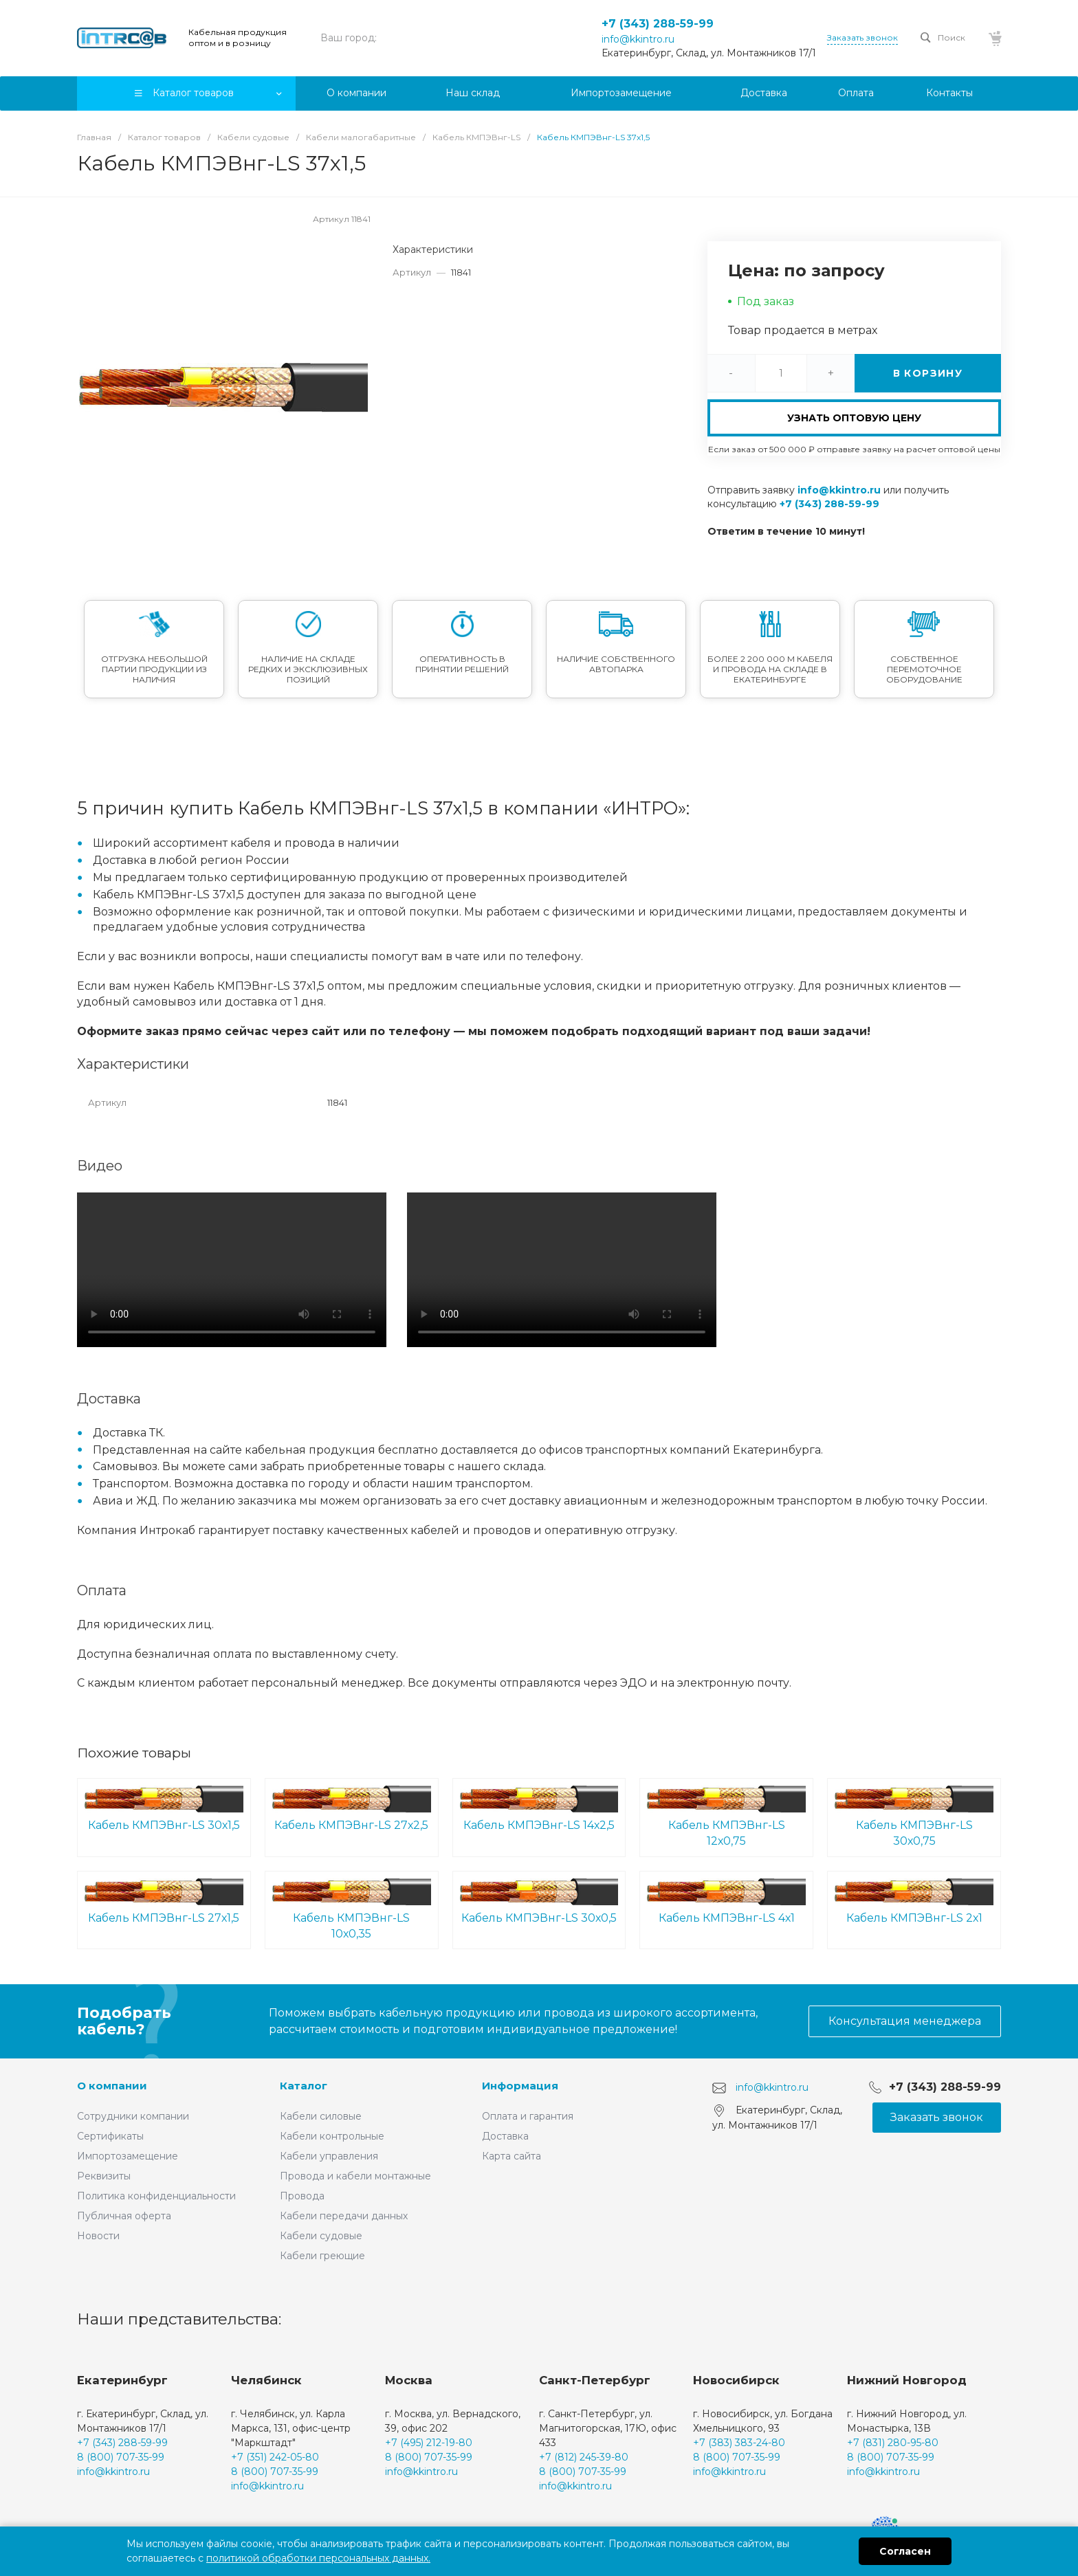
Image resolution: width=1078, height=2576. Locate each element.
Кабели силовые (321, 2116)
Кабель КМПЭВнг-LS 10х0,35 (351, 1909)
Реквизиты (104, 2176)
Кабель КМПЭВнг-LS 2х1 (914, 1901)
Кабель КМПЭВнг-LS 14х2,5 (539, 1809)
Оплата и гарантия (527, 2116)
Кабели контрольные (332, 2136)
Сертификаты (110, 2136)
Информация (520, 2085)
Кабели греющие (322, 2256)
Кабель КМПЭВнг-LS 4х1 (726, 1901)
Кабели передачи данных (344, 2216)
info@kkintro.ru (638, 39)
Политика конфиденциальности (156, 2196)
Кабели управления (329, 2156)
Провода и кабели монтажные (355, 2176)
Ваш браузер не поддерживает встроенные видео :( (231, 1269)
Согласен (905, 2551)
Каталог (303, 2085)
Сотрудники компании (133, 2116)
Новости (98, 2236)
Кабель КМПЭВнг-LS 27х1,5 (164, 1901)
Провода (302, 2196)
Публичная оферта (124, 2216)
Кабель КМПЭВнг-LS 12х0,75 (726, 1816)
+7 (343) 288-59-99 (658, 23)
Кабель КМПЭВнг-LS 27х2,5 (351, 1809)
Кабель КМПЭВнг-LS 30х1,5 (164, 1809)
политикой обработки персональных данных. (318, 2558)
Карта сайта (511, 2156)
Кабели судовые (321, 2236)
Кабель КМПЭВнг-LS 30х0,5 (539, 1901)
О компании (112, 2085)
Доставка (505, 2136)
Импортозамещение (127, 2156)
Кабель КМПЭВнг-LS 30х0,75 (914, 1816)
